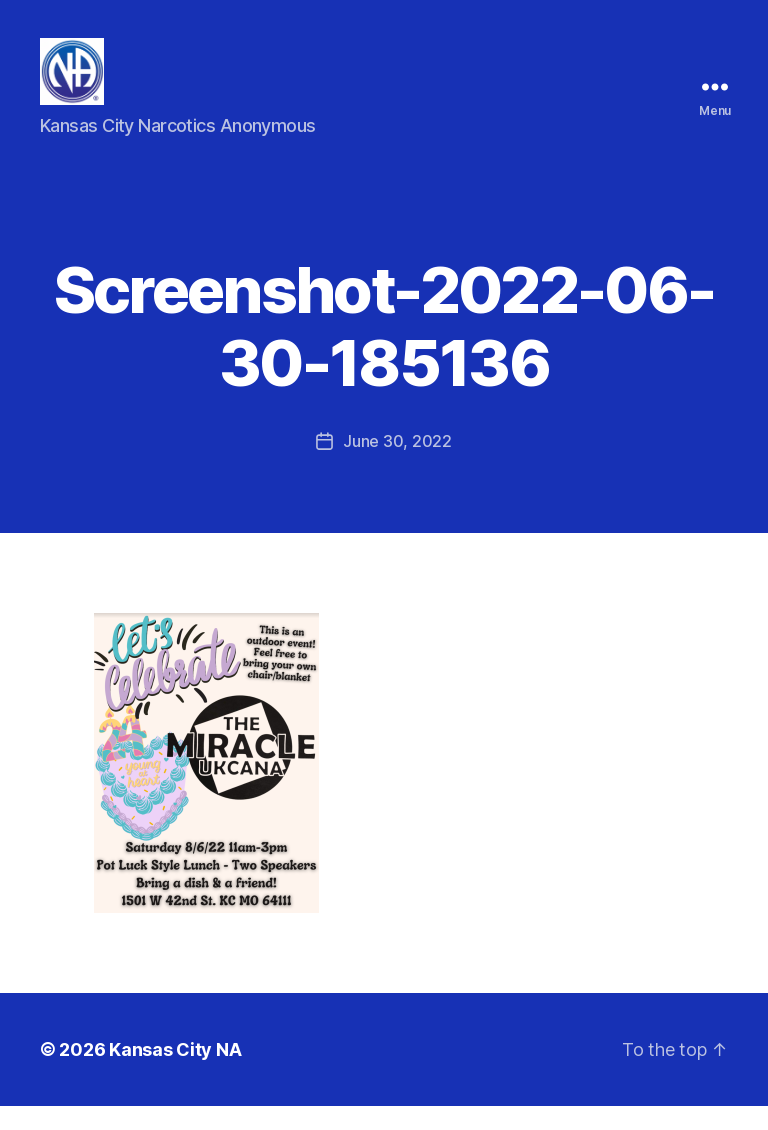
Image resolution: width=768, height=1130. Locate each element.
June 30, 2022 (397, 465)
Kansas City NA (175, 1073)
